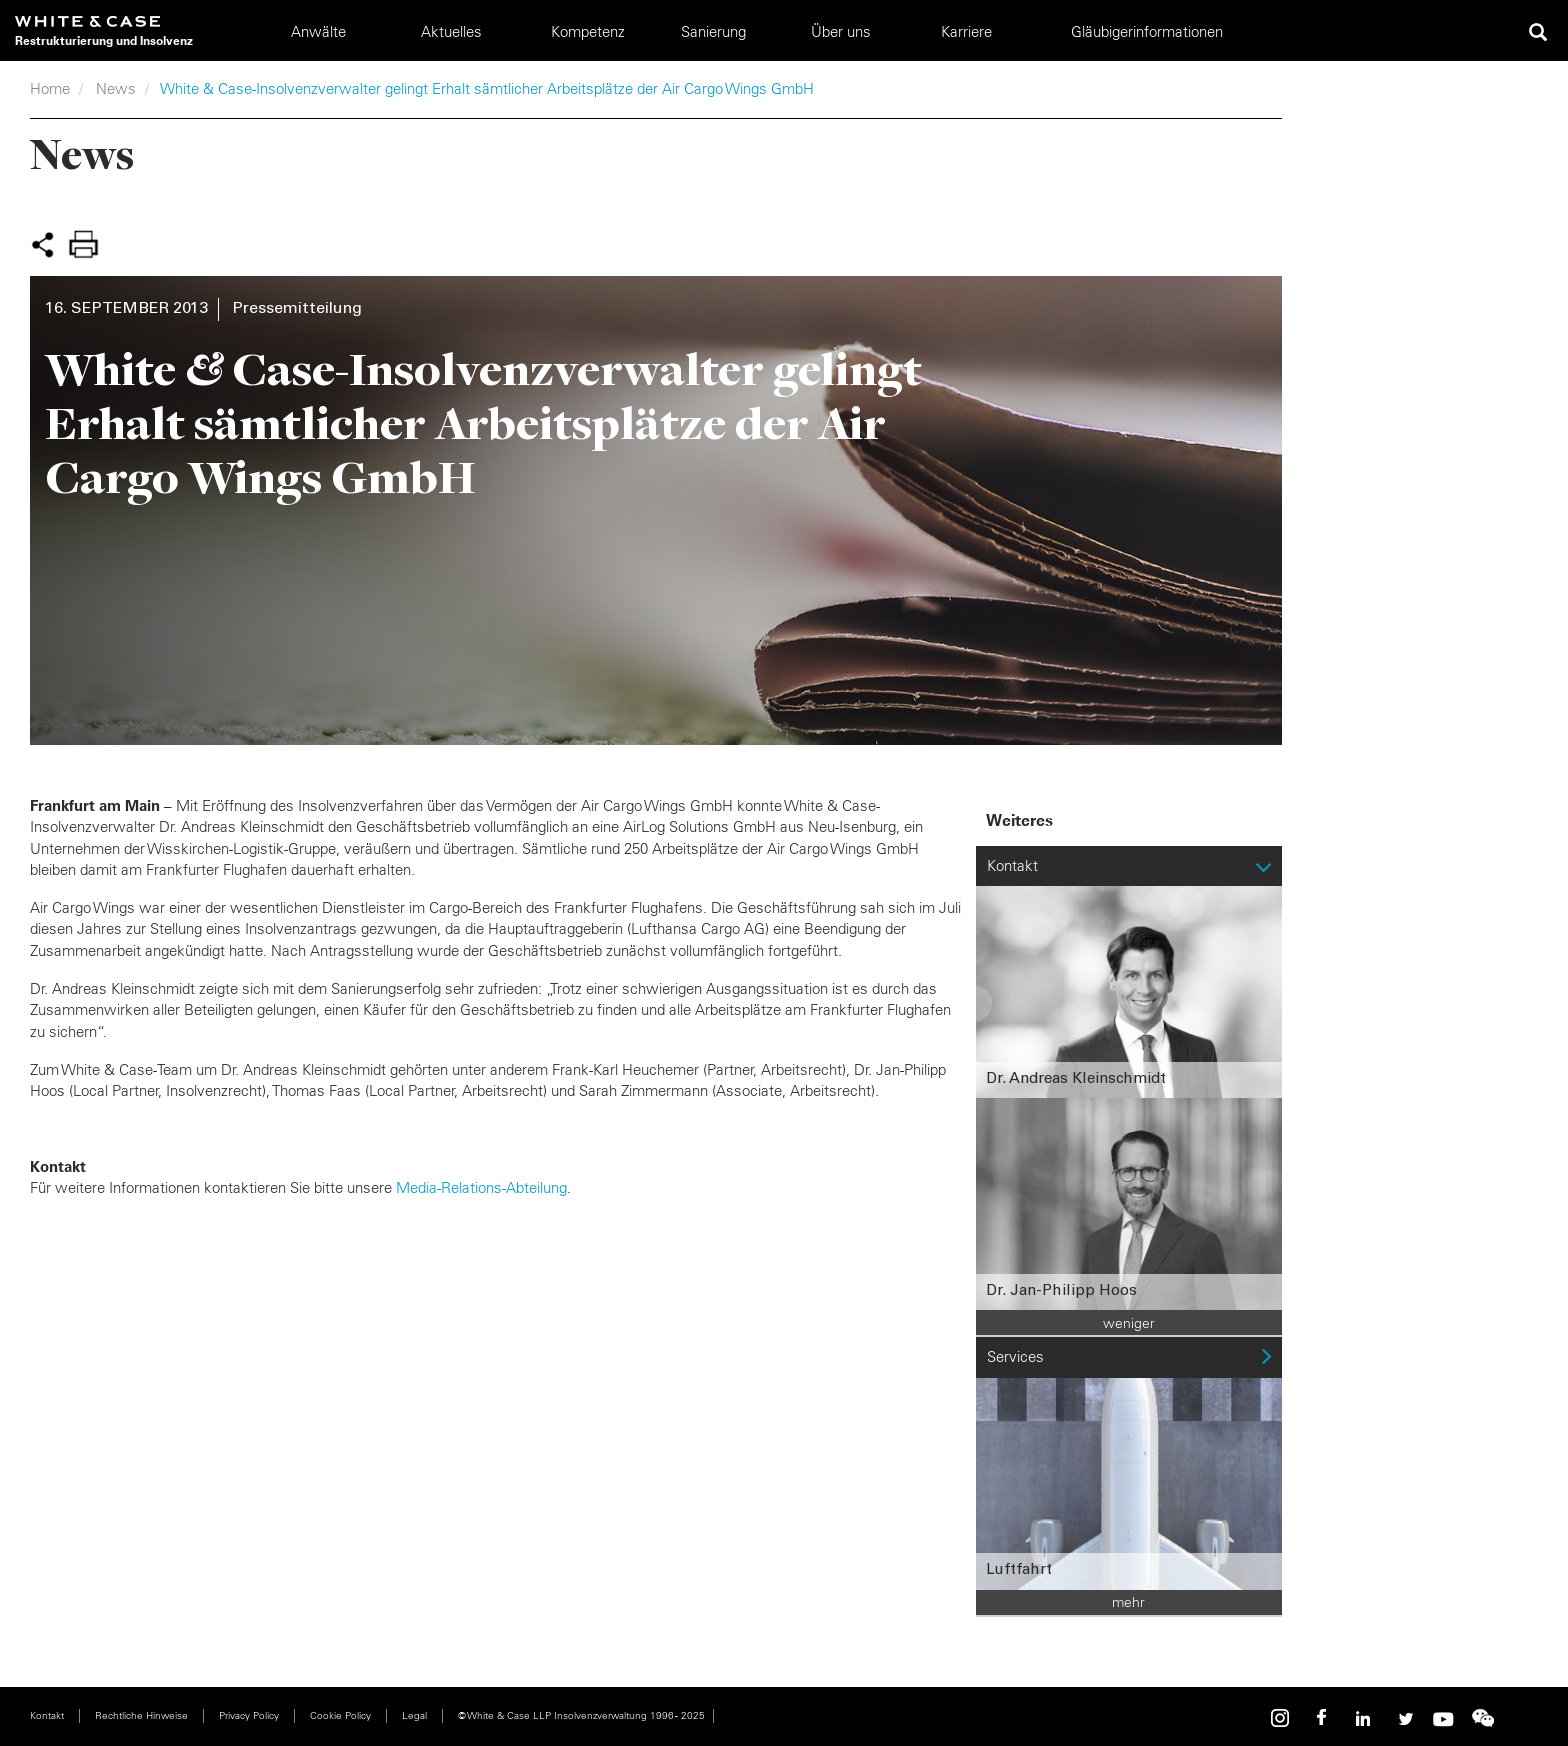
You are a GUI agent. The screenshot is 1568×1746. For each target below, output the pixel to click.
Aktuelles (451, 31)
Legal (414, 1715)
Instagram (1283, 1718)
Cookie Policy (340, 1715)
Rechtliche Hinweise (141, 1715)
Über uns (841, 31)
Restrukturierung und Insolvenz (104, 40)
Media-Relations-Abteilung (481, 1187)
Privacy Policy (249, 1715)
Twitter (1403, 1718)
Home (50, 88)
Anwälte (318, 31)
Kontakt (47, 1715)
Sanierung (713, 31)
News (116, 88)
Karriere (966, 31)
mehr (1128, 1602)
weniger (1129, 1323)
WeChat (1483, 1718)
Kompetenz (588, 31)
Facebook (1323, 1718)
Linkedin (1363, 1718)
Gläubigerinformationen (1147, 31)
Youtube (1443, 1718)
